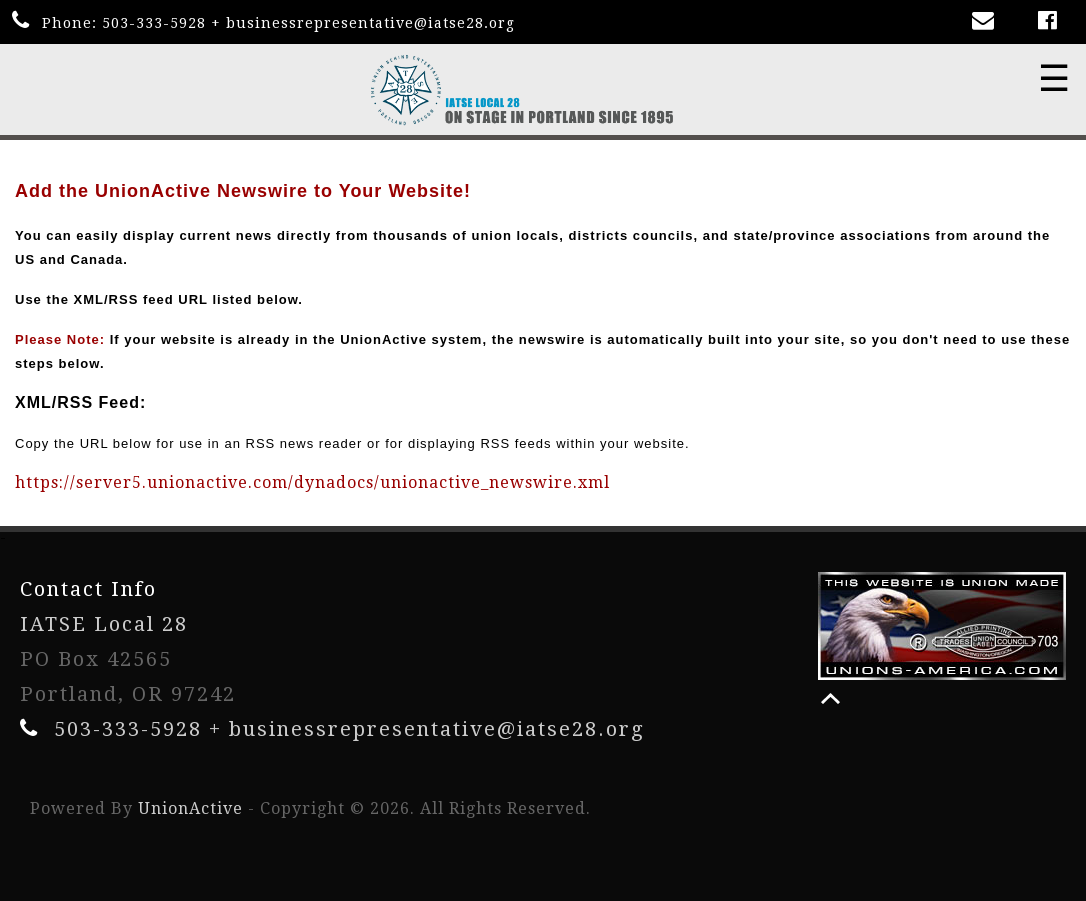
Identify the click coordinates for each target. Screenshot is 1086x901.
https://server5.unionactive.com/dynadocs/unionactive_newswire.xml (312, 482)
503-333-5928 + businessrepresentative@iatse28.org (308, 23)
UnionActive (190, 808)
